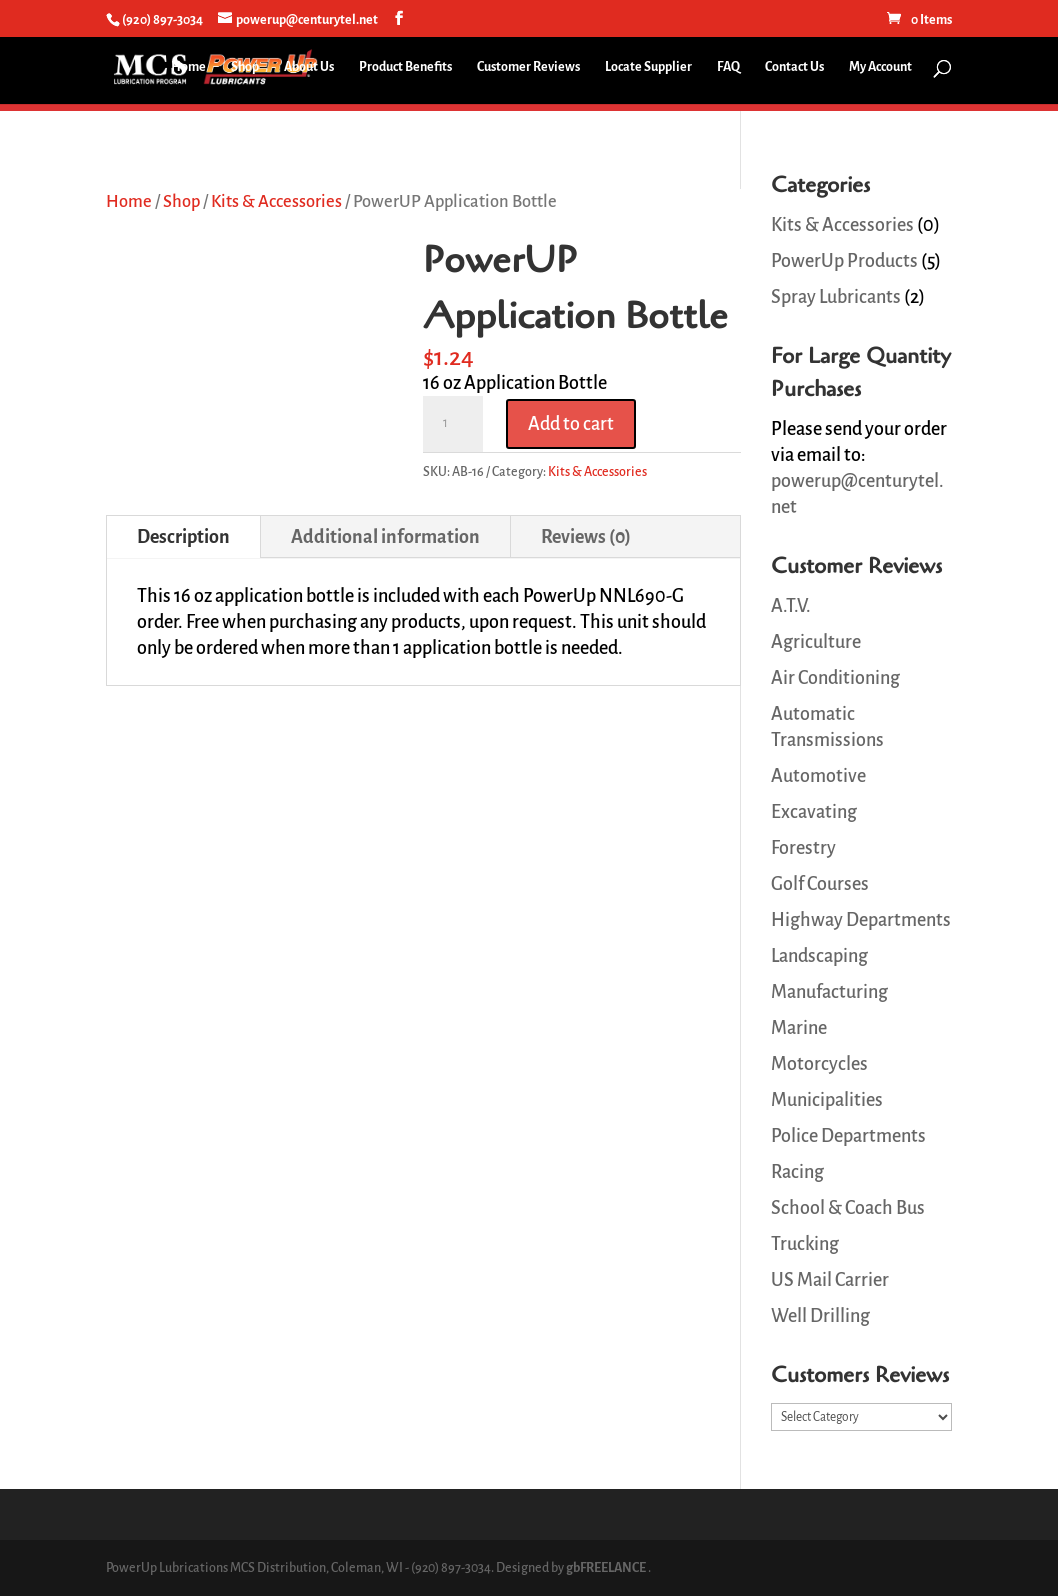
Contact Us (794, 67)
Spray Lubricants (836, 297)
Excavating (814, 812)
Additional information (385, 537)
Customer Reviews (528, 67)
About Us (309, 67)
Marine (799, 1028)
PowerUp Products (844, 261)
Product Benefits (405, 67)
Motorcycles (819, 1064)
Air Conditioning (835, 678)
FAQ (728, 67)
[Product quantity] (453, 424)
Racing (797, 1172)
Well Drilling (820, 1316)
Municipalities (827, 1100)
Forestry (803, 848)
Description (183, 537)
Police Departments (848, 1136)
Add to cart (571, 424)
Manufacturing (829, 992)
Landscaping (819, 956)
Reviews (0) (586, 537)
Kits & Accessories (276, 201)
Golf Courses (820, 884)
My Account (880, 67)
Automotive (818, 776)
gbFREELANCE (606, 1568)
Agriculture (816, 642)
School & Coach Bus (848, 1208)
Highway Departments (861, 920)
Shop (245, 67)
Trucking (805, 1244)
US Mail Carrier (830, 1280)
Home (188, 67)
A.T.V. (791, 606)
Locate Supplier (648, 67)
